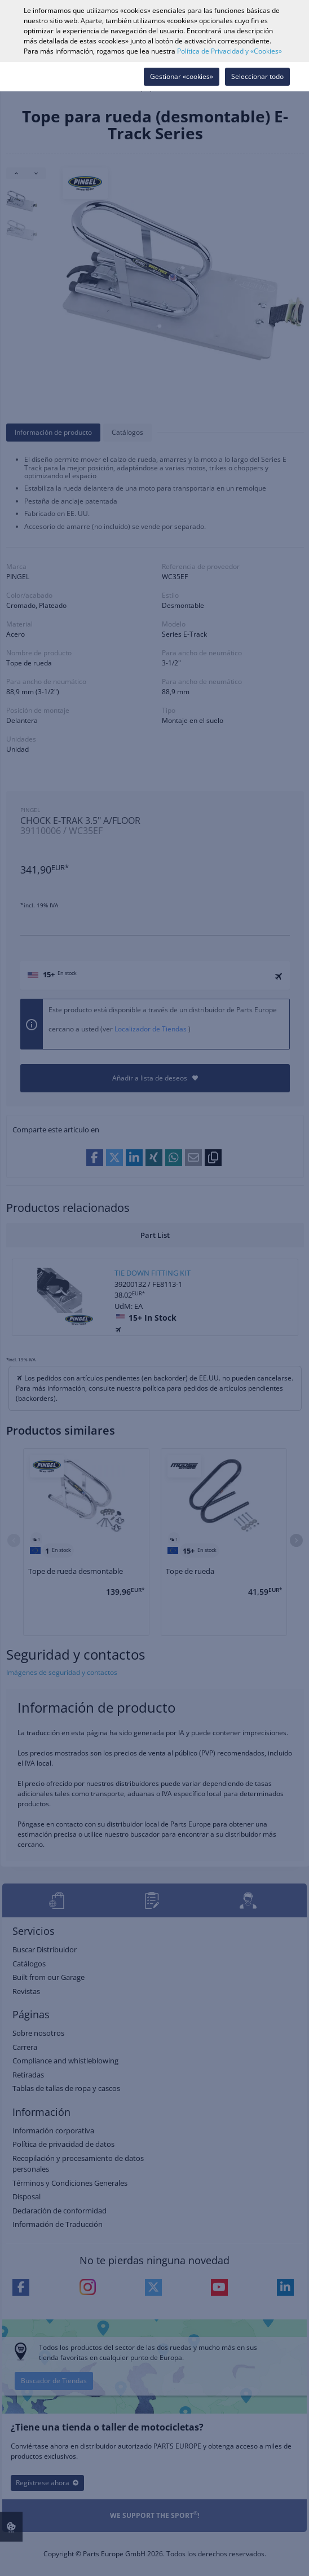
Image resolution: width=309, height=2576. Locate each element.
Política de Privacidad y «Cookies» (229, 51)
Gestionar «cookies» (181, 76)
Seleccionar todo (257, 76)
